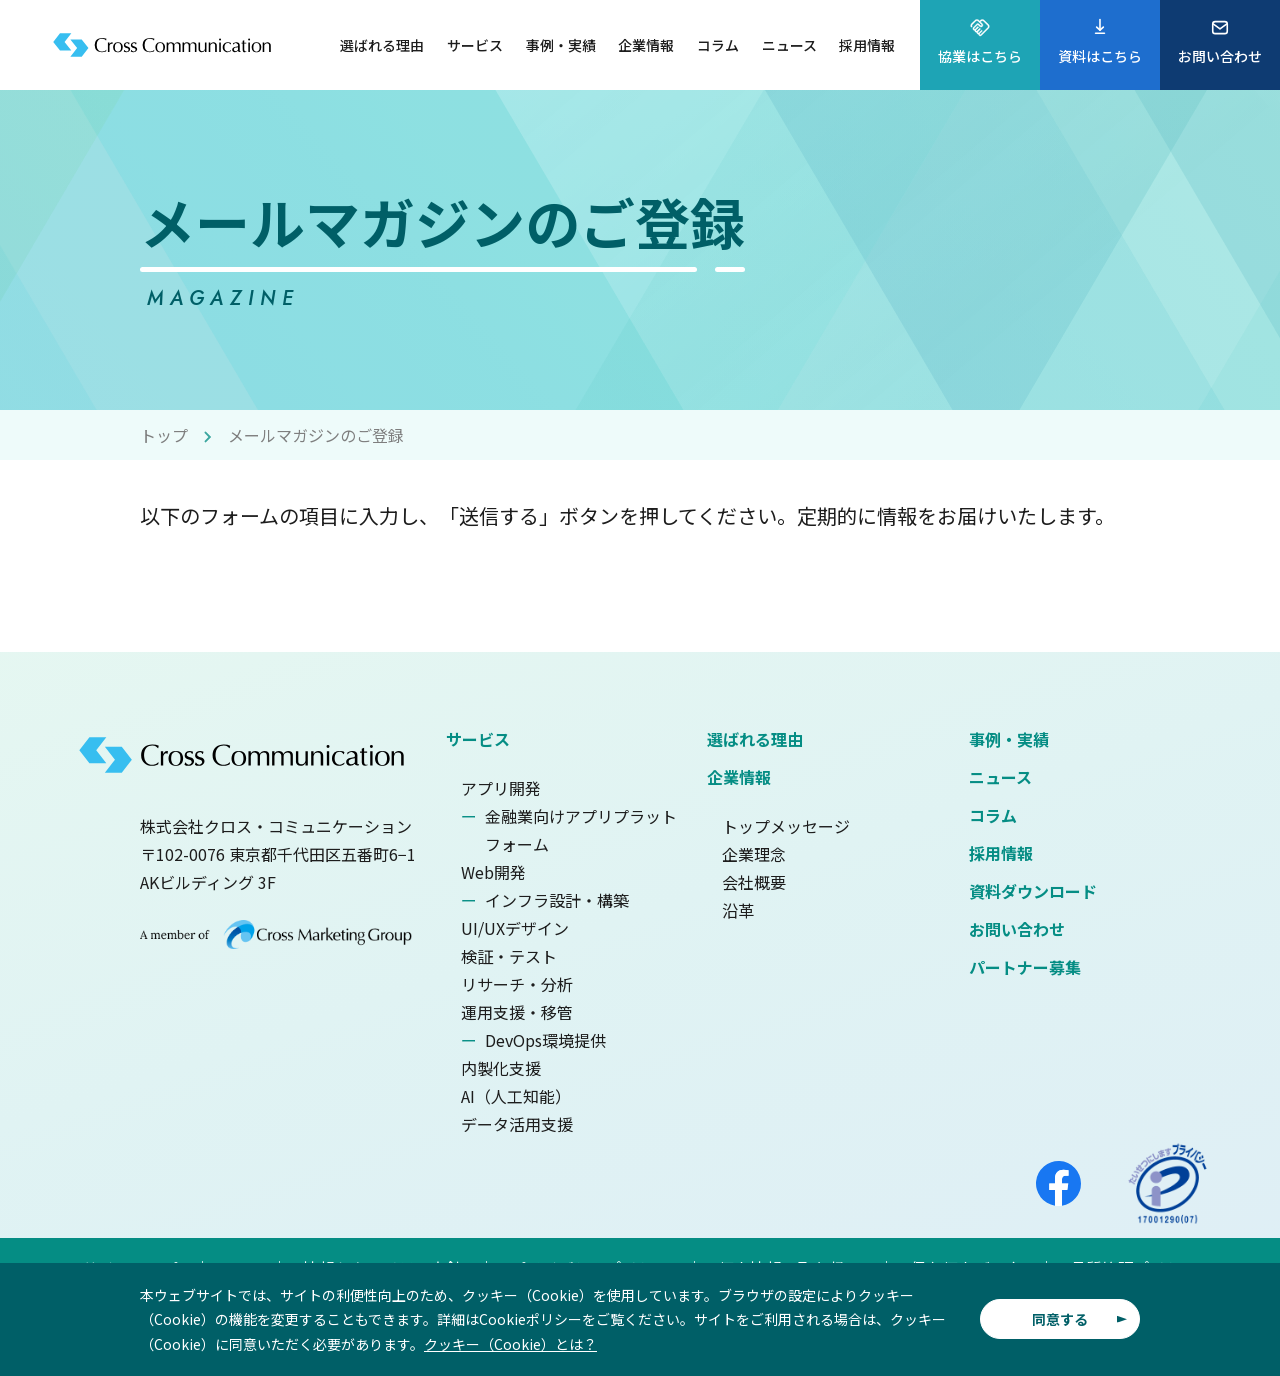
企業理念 (754, 854)
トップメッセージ (786, 826)
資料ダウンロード (1033, 891)
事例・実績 (1009, 739)
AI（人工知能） (516, 1096)
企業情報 (739, 777)
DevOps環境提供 (545, 1040)
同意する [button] (1060, 1319)
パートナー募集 (1025, 967)
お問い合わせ (1017, 929)
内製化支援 (501, 1068)
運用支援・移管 (517, 1012)
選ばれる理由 (755, 739)
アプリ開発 (501, 788)
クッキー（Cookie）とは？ (510, 1344)
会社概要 (754, 882)
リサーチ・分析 (517, 984)
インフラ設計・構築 (557, 900)
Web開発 (493, 872)
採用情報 (1001, 853)
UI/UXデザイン (515, 928)
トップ (164, 435)
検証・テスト (509, 956)
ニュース (1000, 777)
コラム (993, 815)
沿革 (738, 910)
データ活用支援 (517, 1124)
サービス (478, 739)
